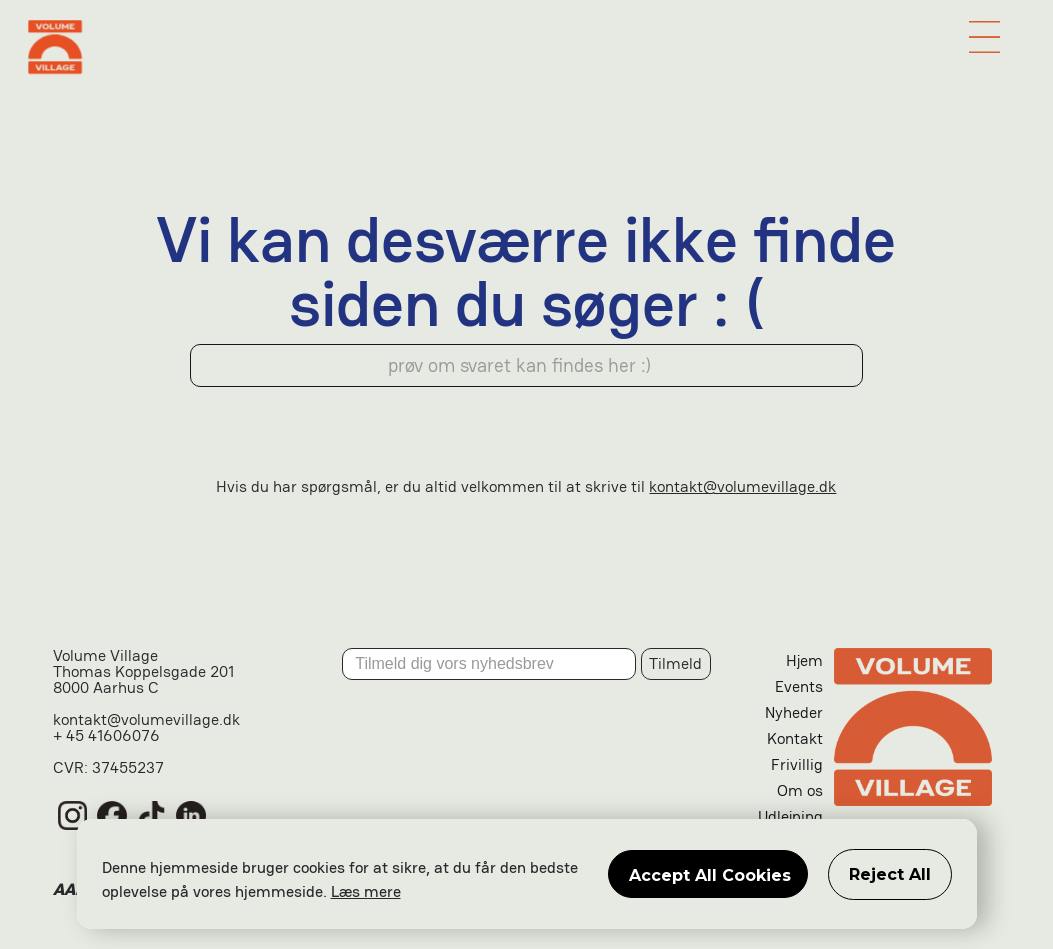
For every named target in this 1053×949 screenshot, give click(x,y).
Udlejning (790, 816)
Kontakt (795, 738)
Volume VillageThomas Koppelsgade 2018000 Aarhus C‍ (143, 673)
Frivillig (797, 764)
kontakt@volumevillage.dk (742, 486)
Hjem (804, 660)
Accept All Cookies (710, 875)
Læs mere (366, 891)
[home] (527, 47)
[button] (985, 37)
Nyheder (794, 712)
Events (799, 686)
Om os (800, 790)
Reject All (890, 874)
